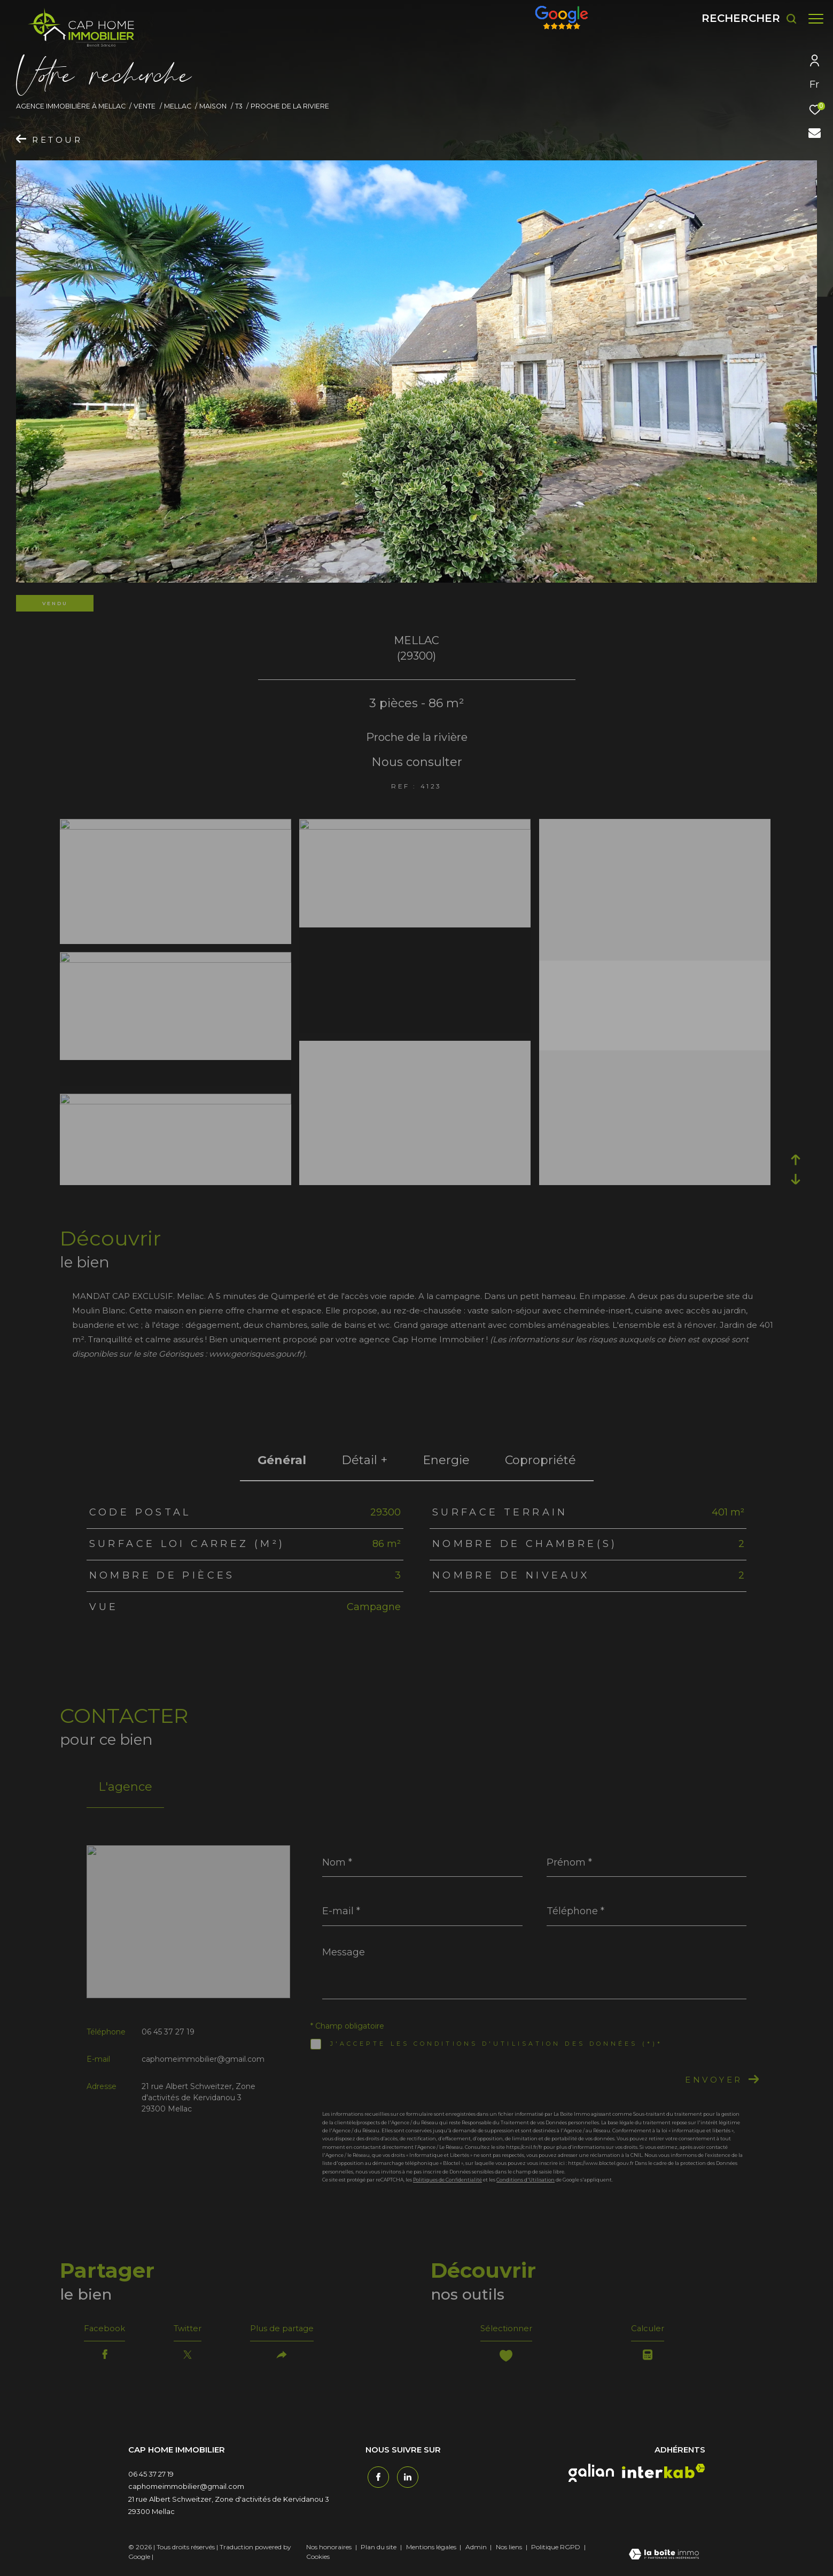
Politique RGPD (555, 2549)
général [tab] (282, 1460)
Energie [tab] (446, 1460)
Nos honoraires (329, 2549)
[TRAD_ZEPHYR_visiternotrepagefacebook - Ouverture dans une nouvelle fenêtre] (376, 2478)
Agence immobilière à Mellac (71, 106)
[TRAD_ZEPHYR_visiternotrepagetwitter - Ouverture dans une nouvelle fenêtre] (405, 2478)
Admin (476, 2549)
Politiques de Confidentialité (447, 2180)
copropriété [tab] (540, 1460)
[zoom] (175, 827)
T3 (239, 106)
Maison (213, 106)
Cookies (318, 2559)
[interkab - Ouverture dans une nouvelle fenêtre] (663, 2473)
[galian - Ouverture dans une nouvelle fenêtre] (591, 2475)
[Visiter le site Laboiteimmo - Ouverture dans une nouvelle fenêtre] (663, 2557)
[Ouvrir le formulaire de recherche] (744, 18)
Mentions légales (432, 2549)
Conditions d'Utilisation (525, 2180)
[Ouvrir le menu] (816, 18)
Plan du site (379, 2549)
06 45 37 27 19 (168, 2032)
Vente (144, 106)
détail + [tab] (364, 1460)
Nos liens (510, 2549)
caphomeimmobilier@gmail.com (203, 2059)
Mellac (177, 106)
